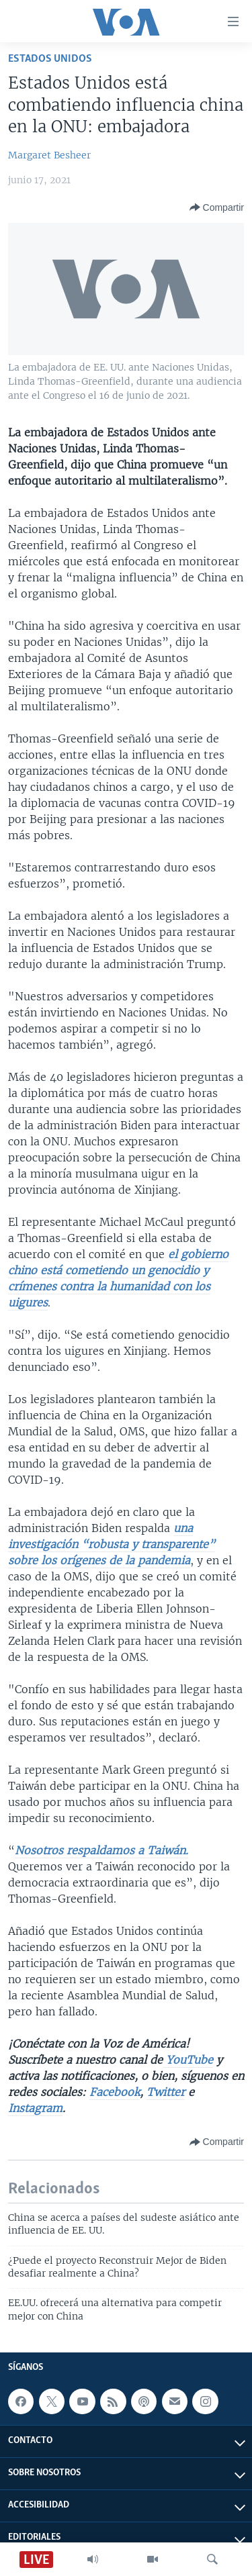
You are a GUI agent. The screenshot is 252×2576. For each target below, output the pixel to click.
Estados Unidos (50, 58)
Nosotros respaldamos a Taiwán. (101, 1850)
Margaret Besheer (49, 155)
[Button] (217, 207)
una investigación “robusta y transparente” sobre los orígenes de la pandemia (111, 1544)
